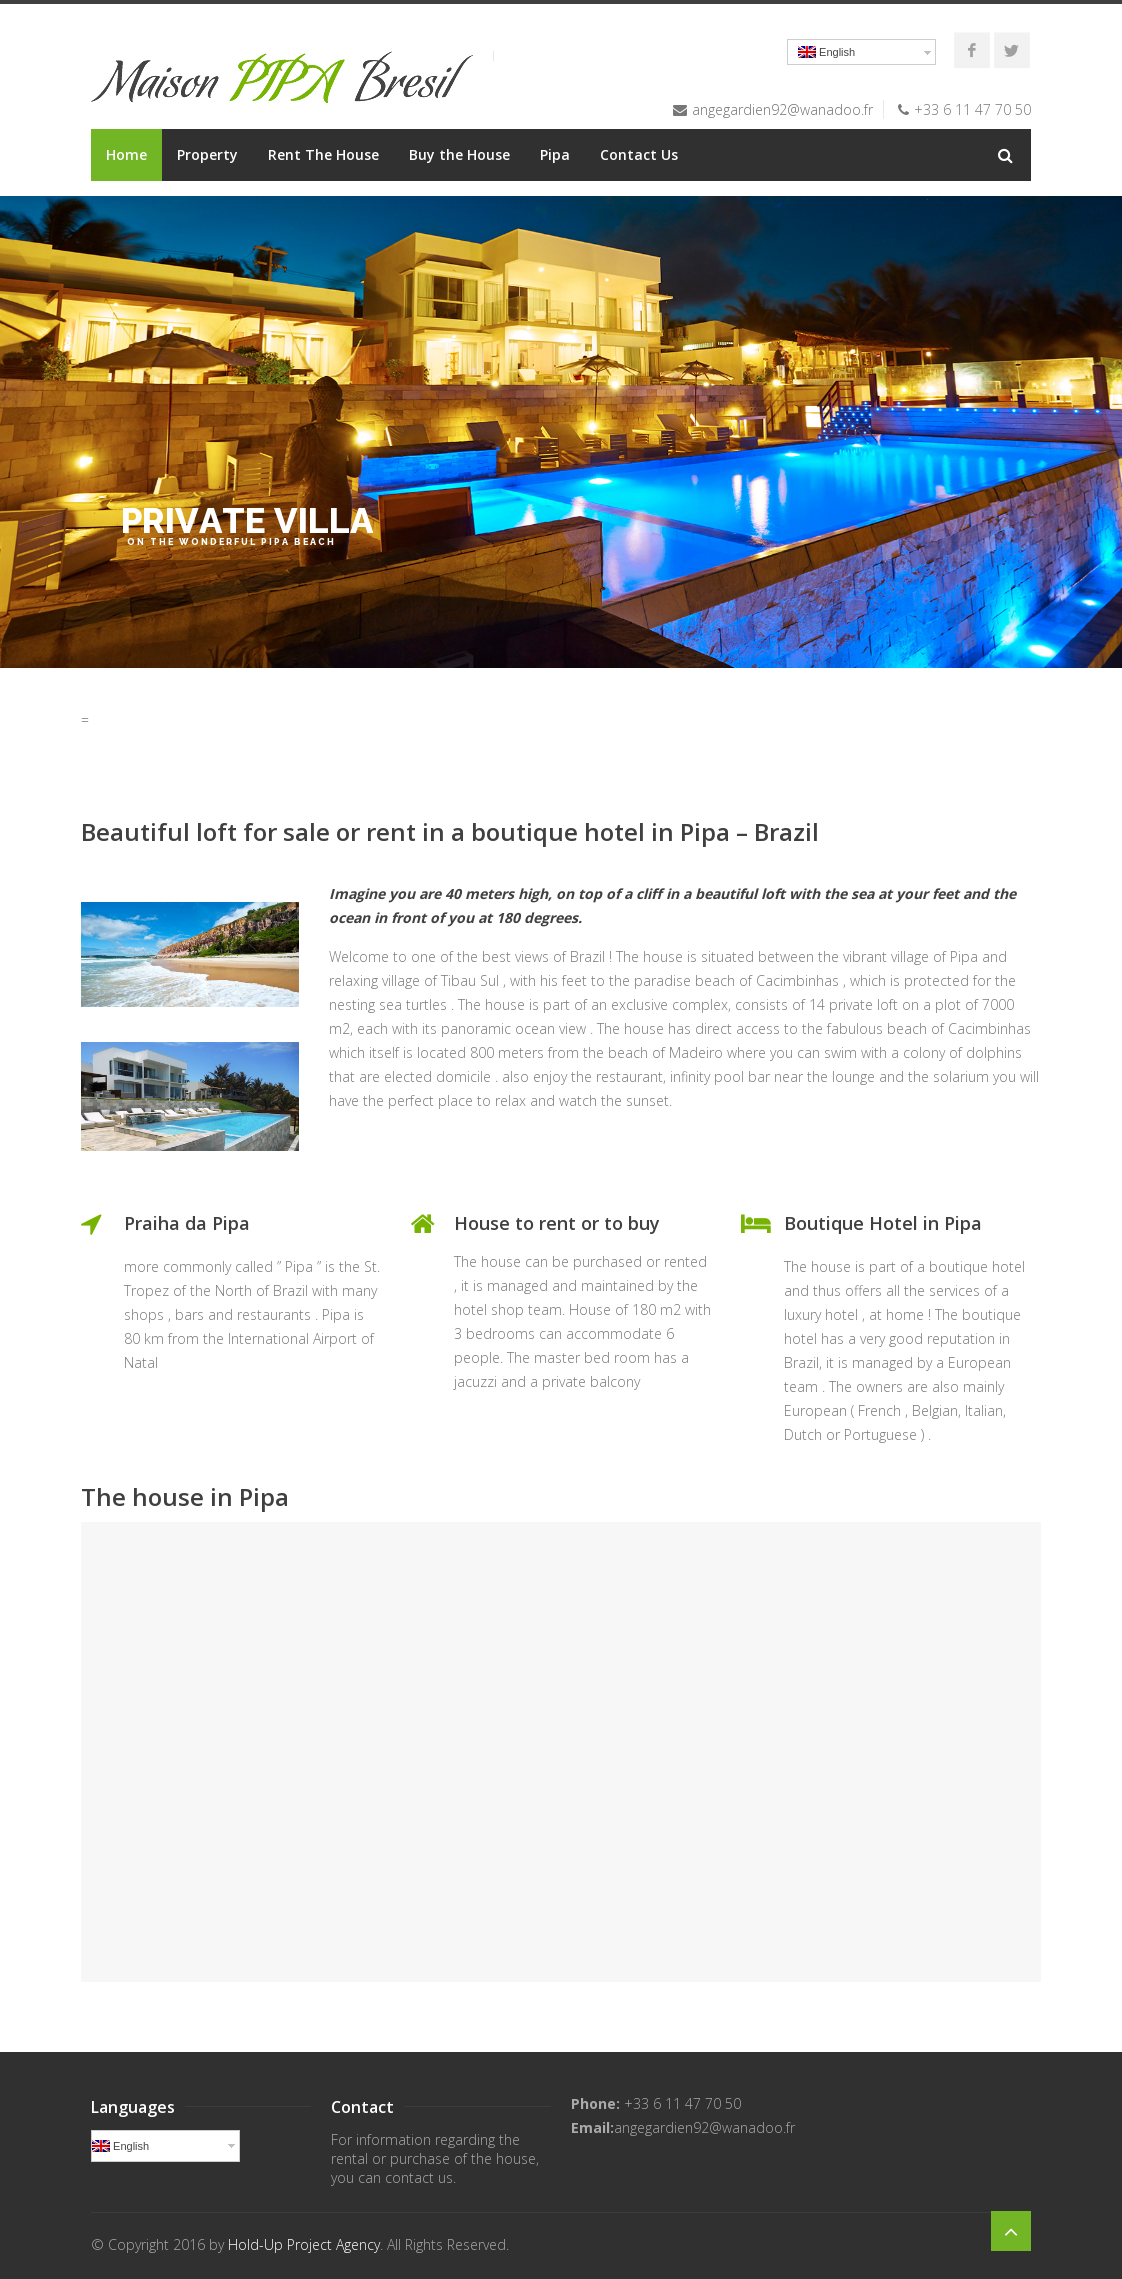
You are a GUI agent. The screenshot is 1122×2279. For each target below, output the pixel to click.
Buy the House (459, 154)
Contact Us (639, 154)
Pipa (555, 154)
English (826, 52)
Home (126, 154)
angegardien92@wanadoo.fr (782, 109)
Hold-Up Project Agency (304, 2244)
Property (207, 154)
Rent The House (323, 154)
